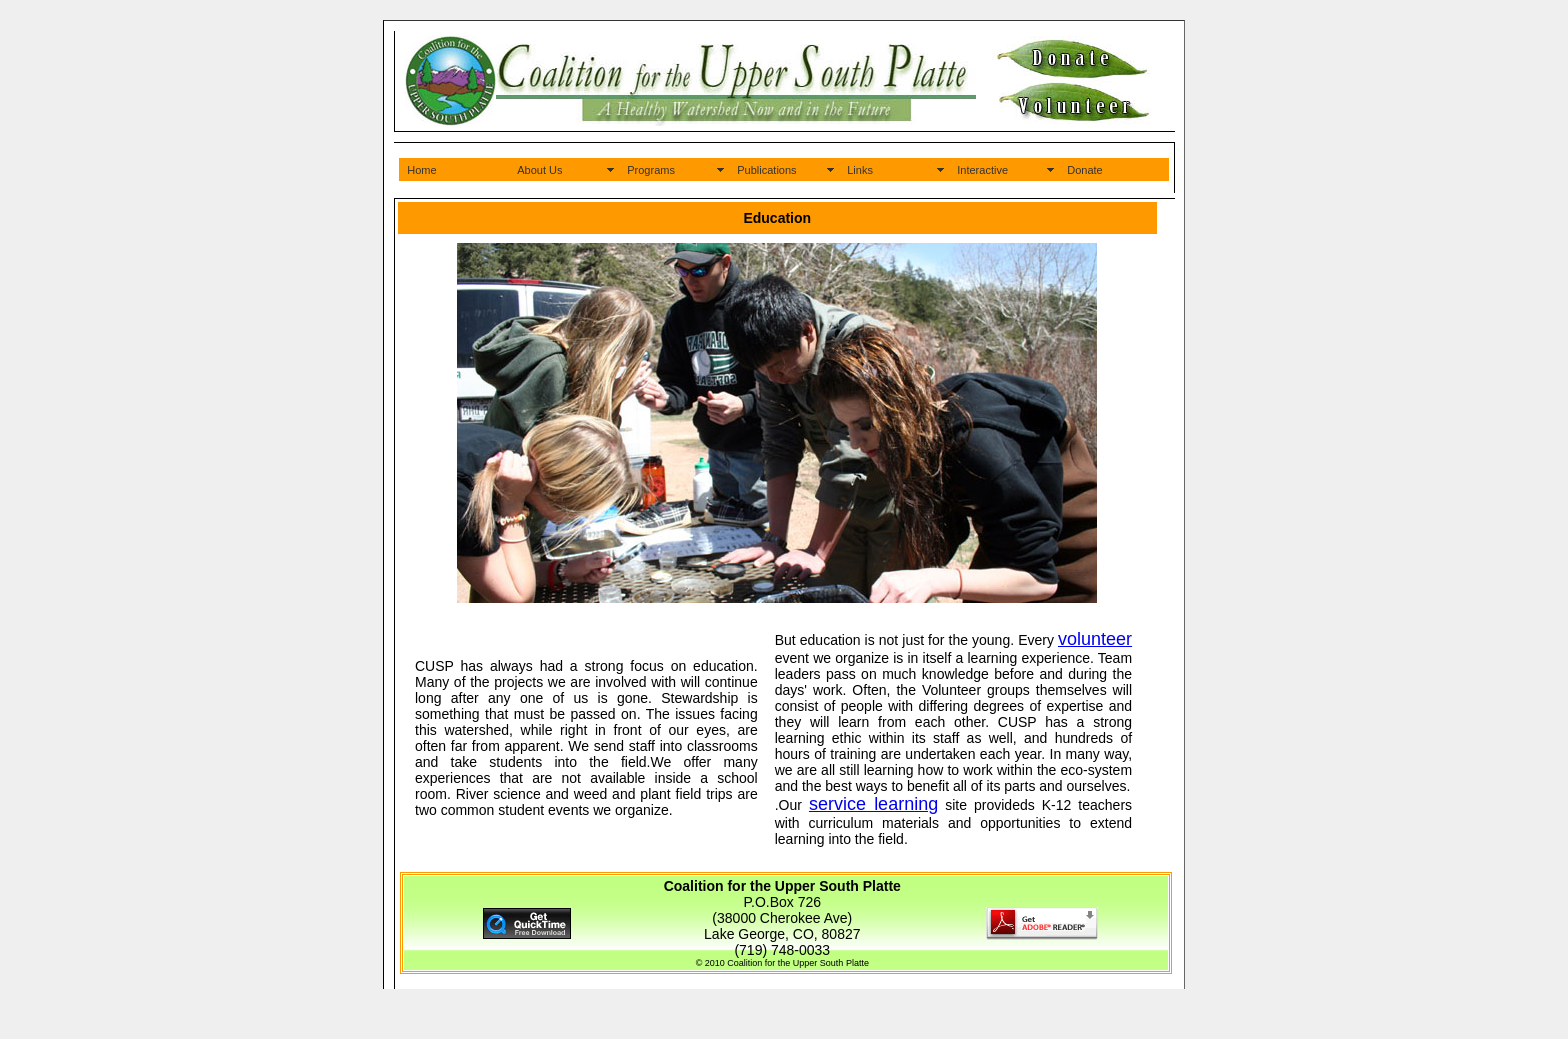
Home (421, 170)
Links (860, 170)
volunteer (1095, 639)
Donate (1084, 170)
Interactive (982, 170)
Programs (651, 170)
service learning (873, 804)
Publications (766, 170)
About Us (539, 170)
